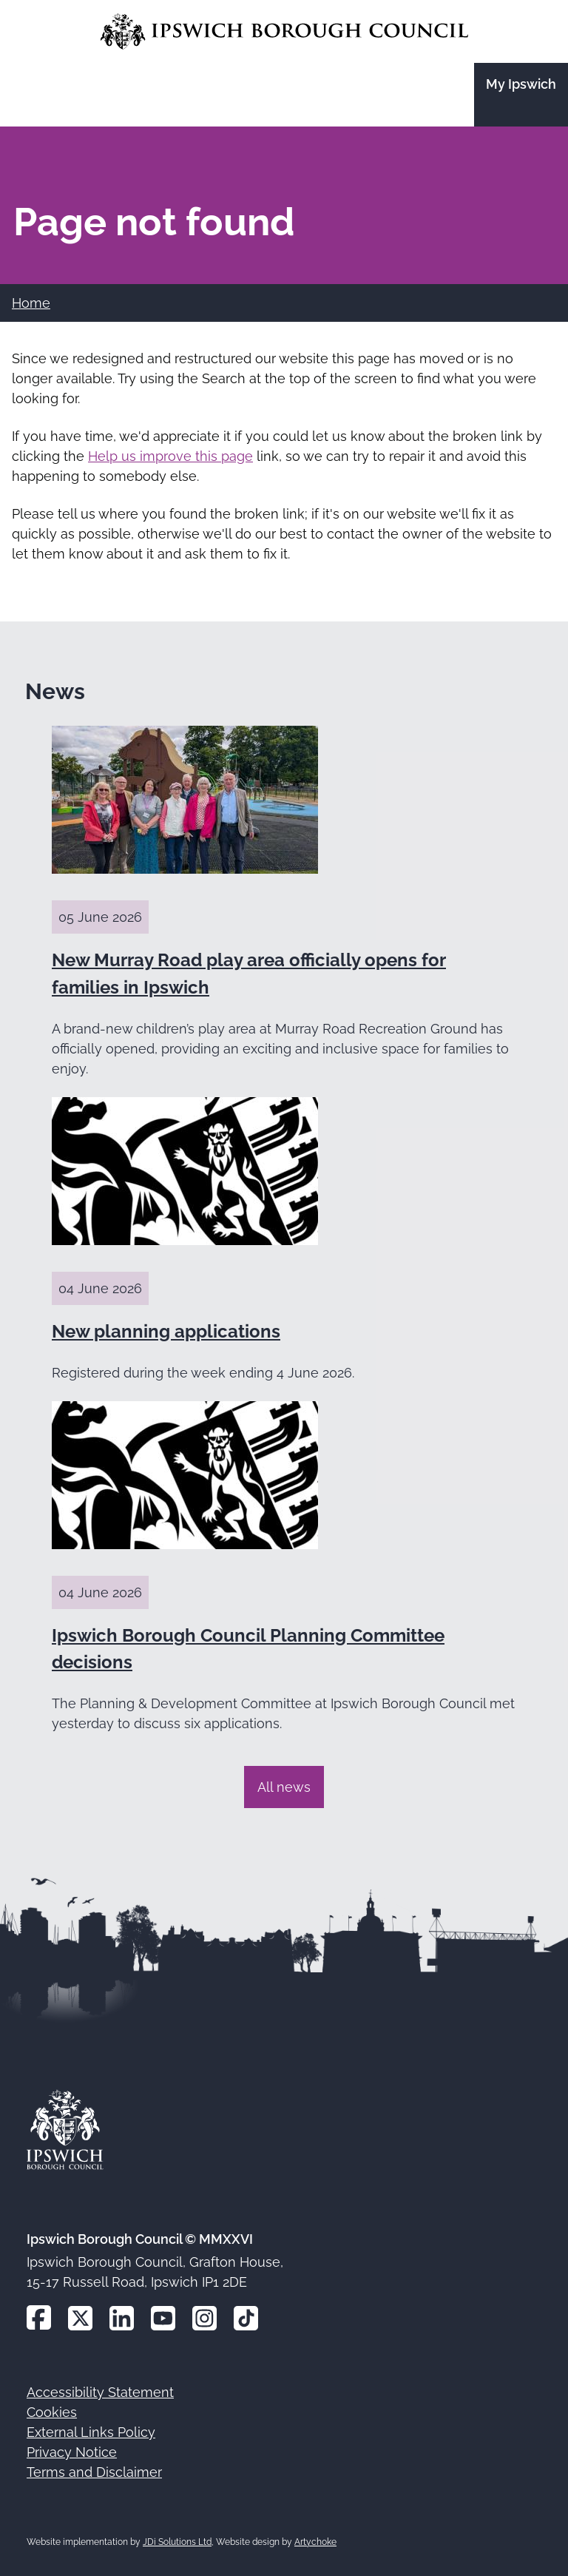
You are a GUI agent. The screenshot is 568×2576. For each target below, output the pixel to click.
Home (31, 303)
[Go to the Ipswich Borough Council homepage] (284, 31)
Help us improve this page (170, 456)
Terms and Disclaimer (94, 2472)
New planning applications (166, 1331)
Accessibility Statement (100, 2392)
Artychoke (315, 2542)
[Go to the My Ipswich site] (521, 95)
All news (284, 1787)
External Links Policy (91, 2432)
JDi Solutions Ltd (177, 2542)
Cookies (52, 2412)
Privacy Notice (72, 2452)
